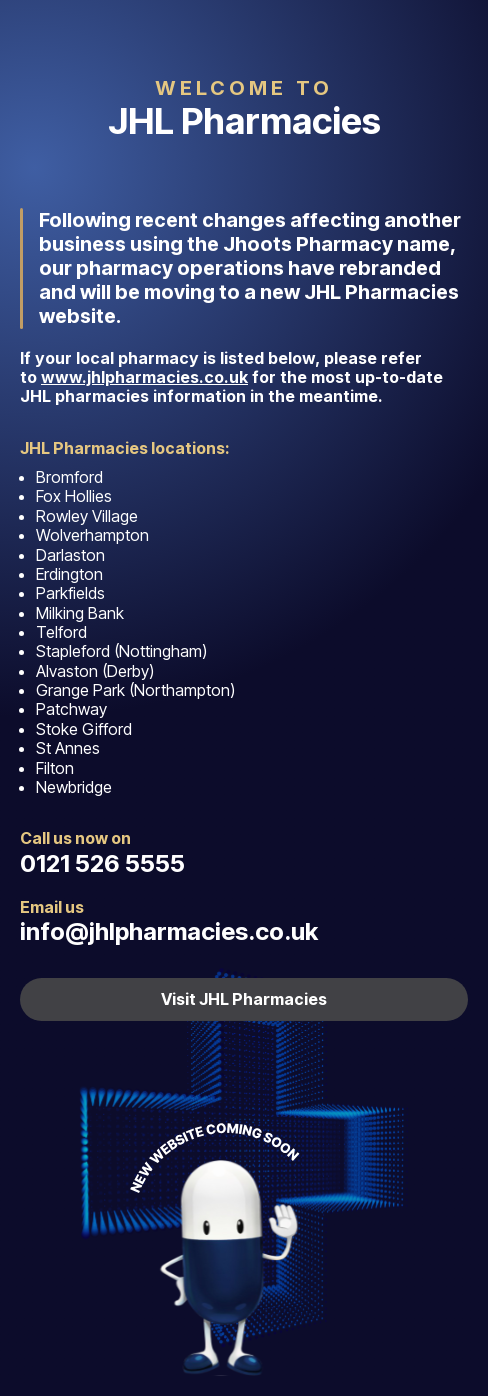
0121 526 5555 (102, 863)
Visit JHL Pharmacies (244, 999)
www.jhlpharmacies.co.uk (144, 377)
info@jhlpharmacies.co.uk (169, 931)
